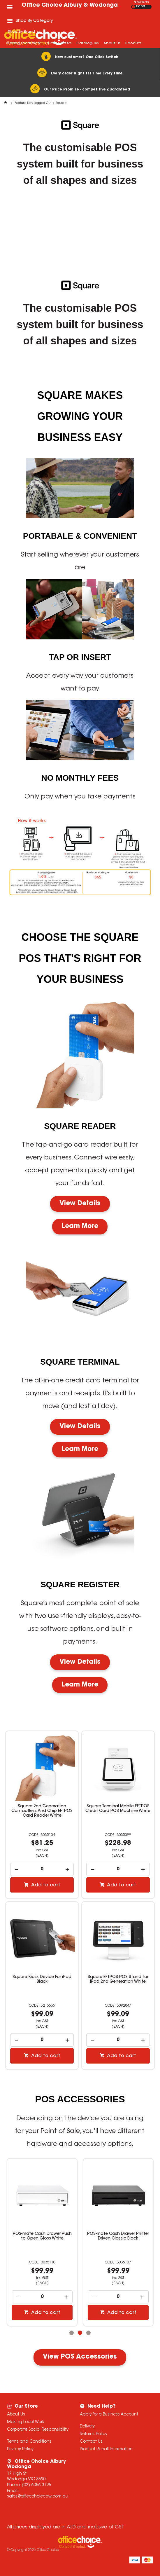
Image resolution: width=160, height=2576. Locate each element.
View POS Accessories (80, 2357)
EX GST (133, 6)
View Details (80, 1204)
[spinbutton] (41, 1869)
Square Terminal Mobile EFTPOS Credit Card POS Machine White (117, 1808)
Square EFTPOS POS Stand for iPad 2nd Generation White (118, 1979)
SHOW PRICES (141, 2)
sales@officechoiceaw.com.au (37, 2497)
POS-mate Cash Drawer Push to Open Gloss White (42, 2236)
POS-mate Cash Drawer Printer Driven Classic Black (118, 2236)
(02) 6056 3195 (36, 2485)
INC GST (140, 7)
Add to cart (45, 1885)
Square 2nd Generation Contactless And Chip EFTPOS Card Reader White (42, 1811)
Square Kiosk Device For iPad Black (42, 1979)
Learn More (79, 1226)
